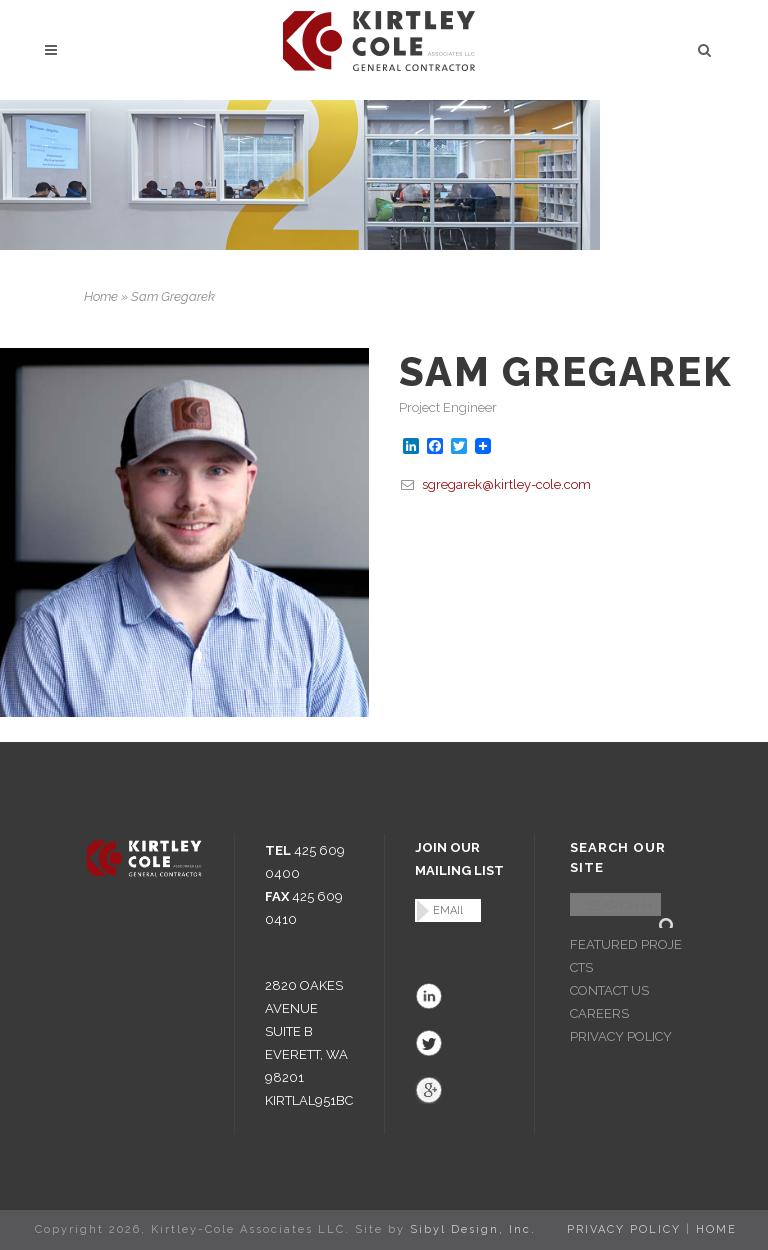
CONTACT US (609, 990)
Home (101, 296)
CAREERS (599, 1013)
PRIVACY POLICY (621, 1036)
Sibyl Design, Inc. (473, 1229)
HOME (716, 1229)
